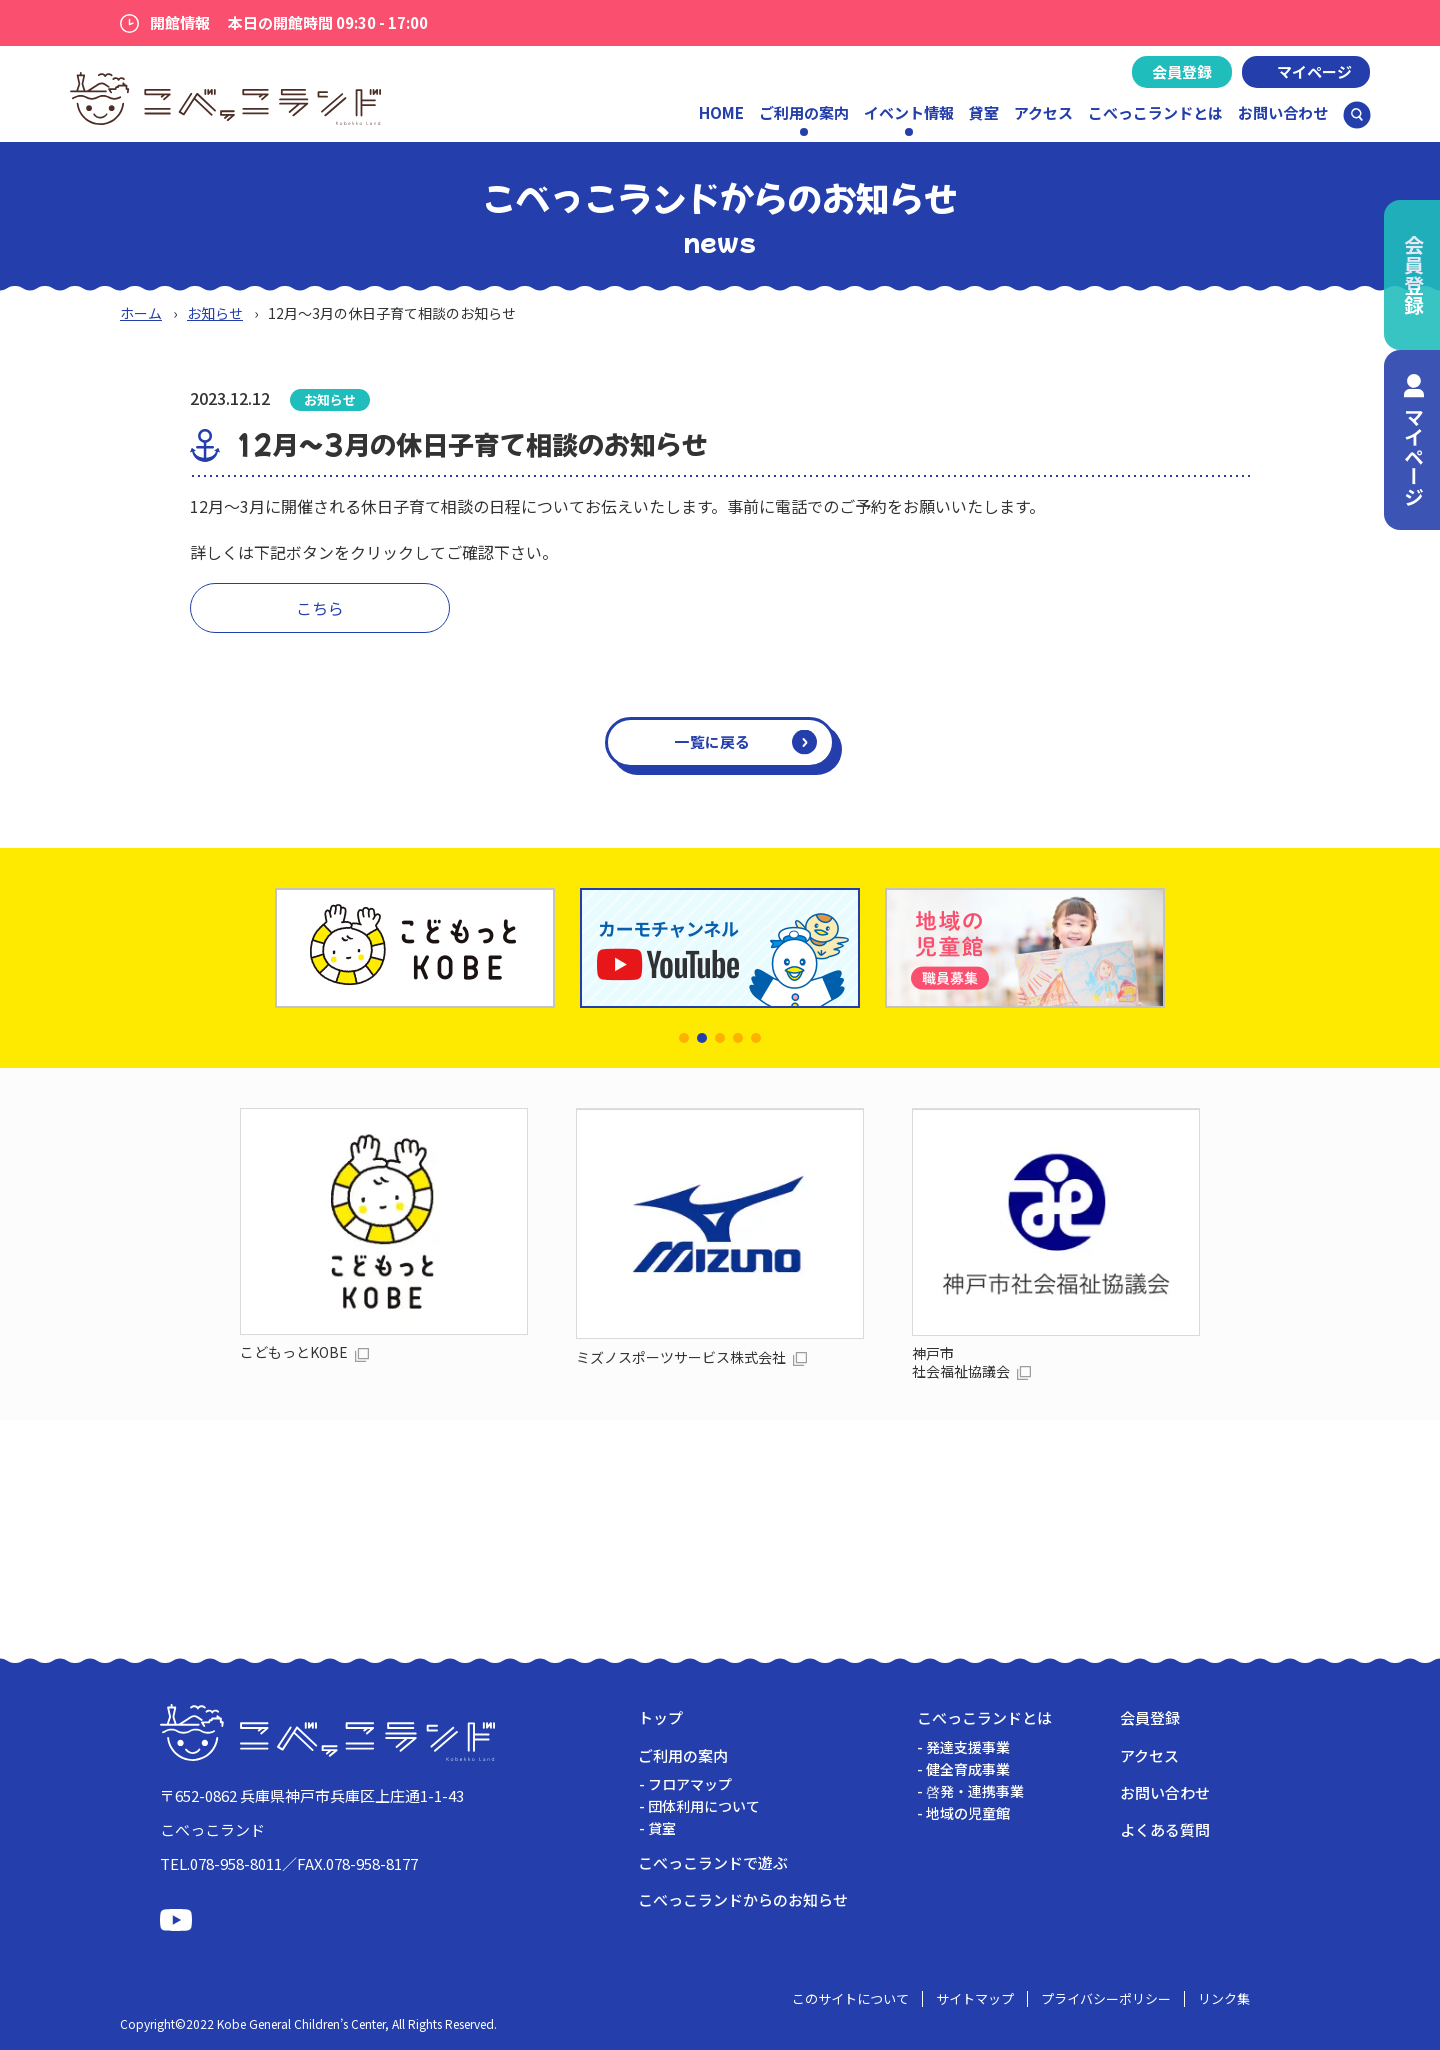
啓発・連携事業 (975, 1791)
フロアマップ (690, 1784)
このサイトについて (850, 1998)
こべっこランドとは (1155, 112)
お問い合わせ (1283, 112)
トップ (660, 1717)
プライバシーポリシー (1106, 1998)
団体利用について (704, 1806)
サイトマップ (975, 1998)
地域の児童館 (968, 1813)
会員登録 (1182, 71)
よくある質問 (1165, 1829)
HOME (721, 112)
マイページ (1314, 71)
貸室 (984, 112)
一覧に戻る (712, 741)
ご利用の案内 (683, 1755)
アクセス (1043, 112)
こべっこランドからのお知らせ (743, 1899)
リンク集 (1224, 1998)
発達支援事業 (968, 1747)
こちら (320, 608)
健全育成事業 (968, 1769)
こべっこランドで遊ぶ (713, 1862)
